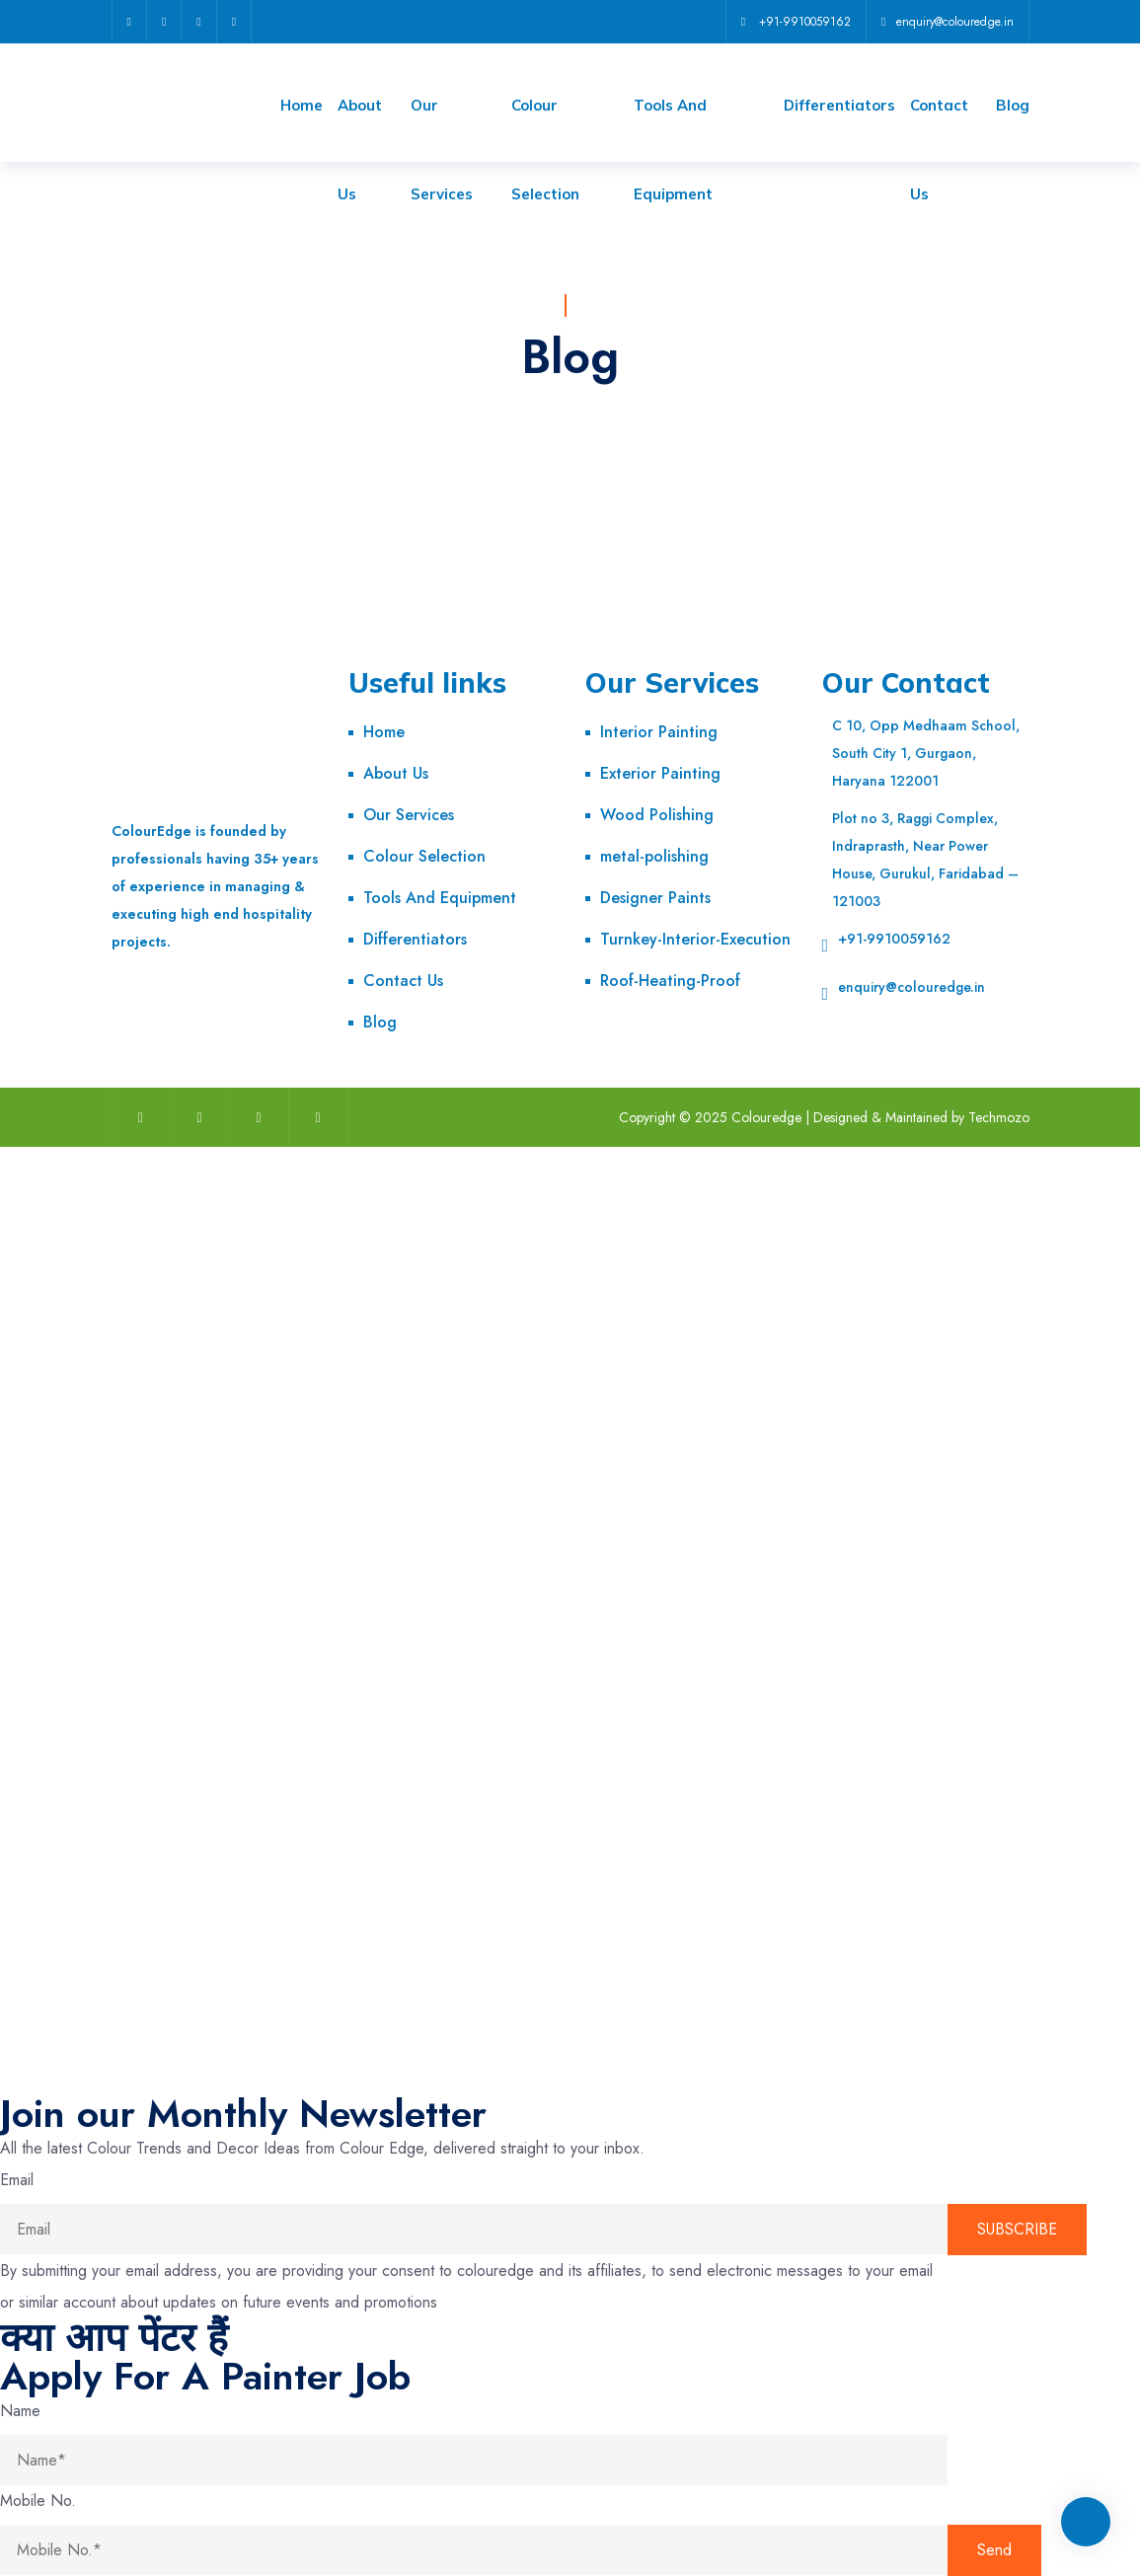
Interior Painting (659, 731)
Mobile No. (38, 2500)
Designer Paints (655, 897)
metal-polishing (654, 856)
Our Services (408, 814)
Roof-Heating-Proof (670, 980)
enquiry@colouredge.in (911, 987)
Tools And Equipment (439, 897)
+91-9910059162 (894, 938)
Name (20, 2410)
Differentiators (839, 105)
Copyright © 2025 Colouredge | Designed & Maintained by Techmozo (824, 1117)
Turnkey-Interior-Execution (695, 939)
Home (301, 105)
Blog (1012, 105)
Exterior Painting (660, 773)
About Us (395, 773)
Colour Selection (424, 856)
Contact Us (403, 980)
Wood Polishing (657, 814)
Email (17, 2179)
